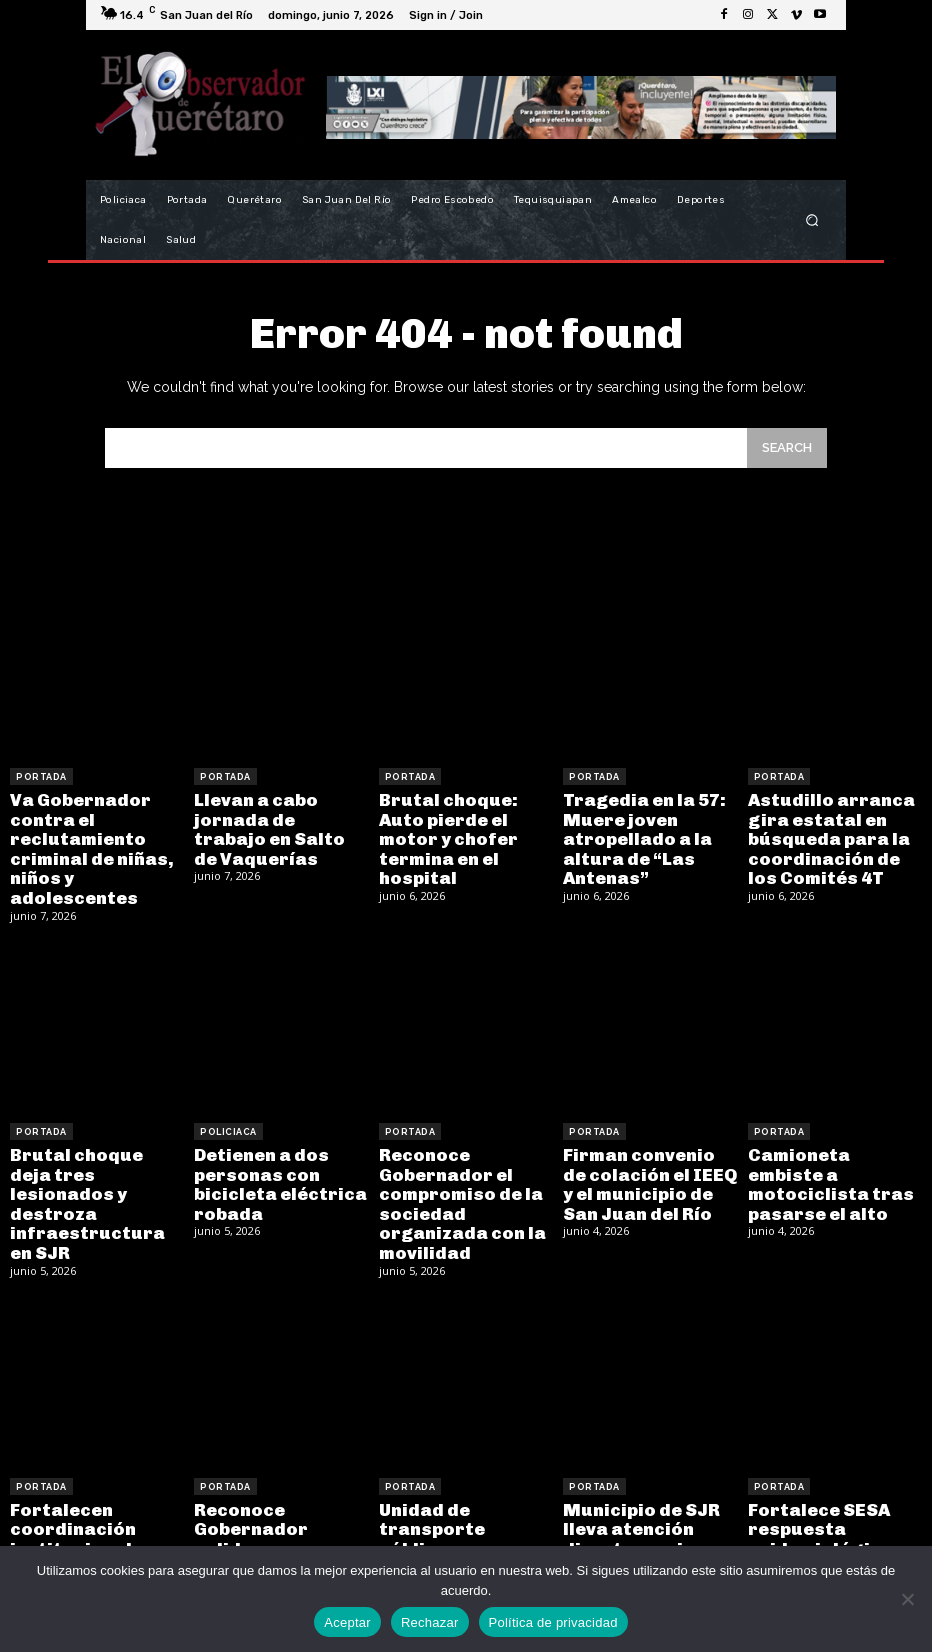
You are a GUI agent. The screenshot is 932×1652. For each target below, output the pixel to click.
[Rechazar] (907, 1599)
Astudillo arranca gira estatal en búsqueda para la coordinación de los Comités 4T (830, 833)
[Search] (787, 447)
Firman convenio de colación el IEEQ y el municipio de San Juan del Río (645, 1168)
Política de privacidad (553, 1622)
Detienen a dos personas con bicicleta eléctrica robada (271, 1168)
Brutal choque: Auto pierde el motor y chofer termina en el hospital (463, 825)
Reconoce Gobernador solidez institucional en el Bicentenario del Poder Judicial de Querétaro (277, 1528)
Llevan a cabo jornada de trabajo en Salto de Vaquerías (273, 825)
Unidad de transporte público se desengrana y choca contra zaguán (459, 1519)
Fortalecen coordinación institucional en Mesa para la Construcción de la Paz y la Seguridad (89, 1528)
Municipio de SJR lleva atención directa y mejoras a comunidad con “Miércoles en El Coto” (644, 1528)
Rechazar (430, 1622)
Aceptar (347, 1622)
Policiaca (228, 1120)
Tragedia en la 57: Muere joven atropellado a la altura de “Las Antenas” (637, 833)
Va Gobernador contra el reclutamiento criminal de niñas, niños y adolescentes (83, 842)
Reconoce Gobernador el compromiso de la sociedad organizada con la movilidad (454, 1185)
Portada (41, 777)
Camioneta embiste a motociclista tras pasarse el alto (829, 1159)
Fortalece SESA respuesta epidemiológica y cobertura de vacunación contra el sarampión (828, 1528)
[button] (812, 220)
